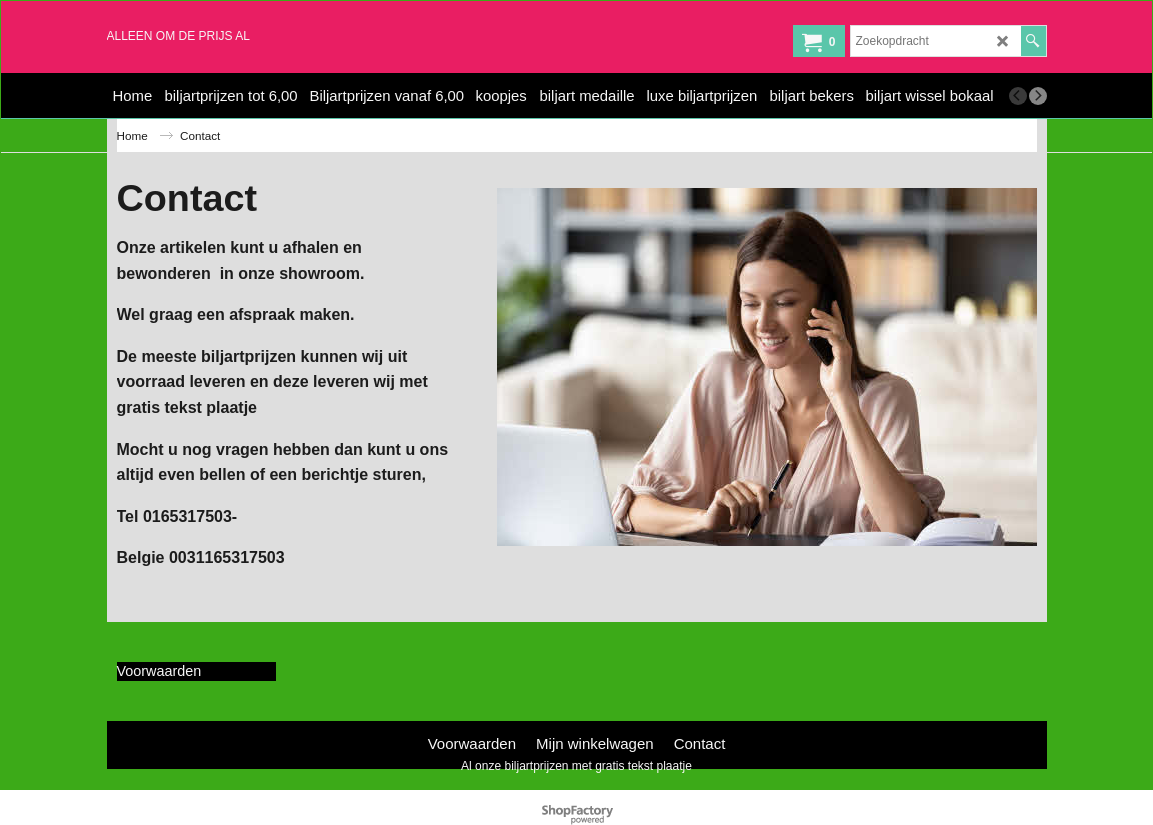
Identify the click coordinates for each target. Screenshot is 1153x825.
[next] (1038, 96)
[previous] (1018, 96)
